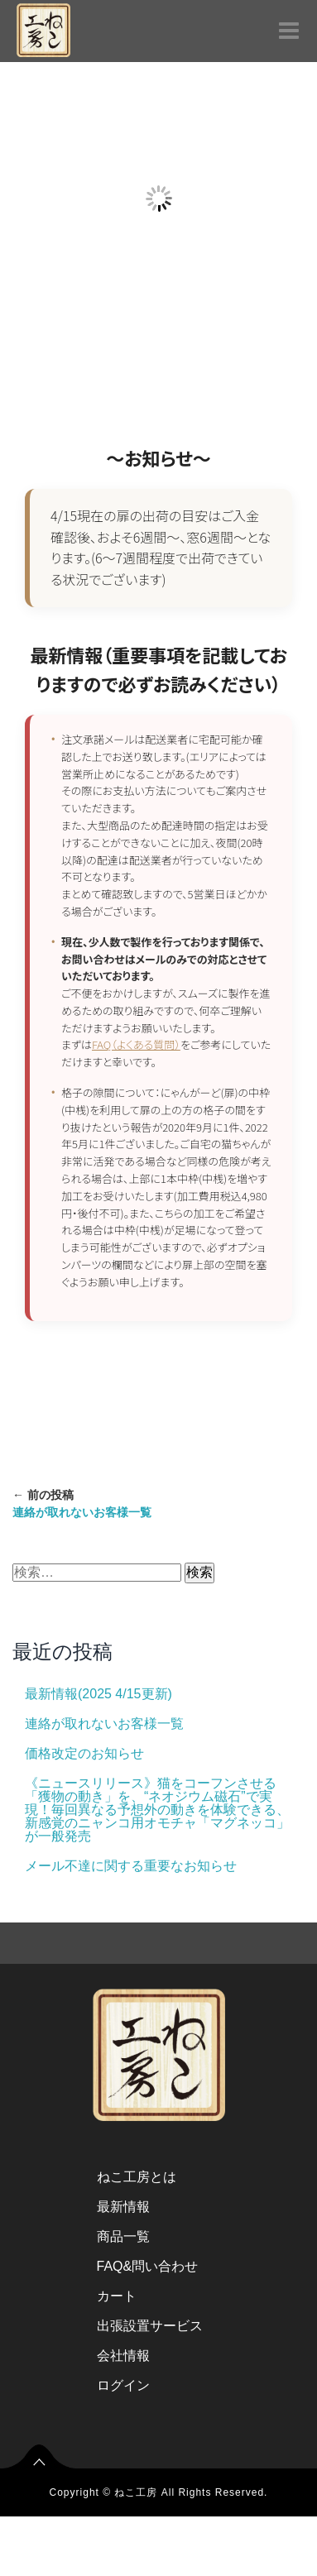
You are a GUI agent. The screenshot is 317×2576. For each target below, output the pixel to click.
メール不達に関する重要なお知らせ (131, 1866)
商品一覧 (123, 2236)
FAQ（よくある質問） (136, 1044)
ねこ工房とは (136, 2177)
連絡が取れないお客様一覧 (104, 1724)
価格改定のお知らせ (84, 1753)
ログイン (123, 2385)
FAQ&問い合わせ (148, 2266)
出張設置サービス (150, 2326)
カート (117, 2296)
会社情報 (123, 2356)
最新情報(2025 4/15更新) (98, 1694)
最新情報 (123, 2207)
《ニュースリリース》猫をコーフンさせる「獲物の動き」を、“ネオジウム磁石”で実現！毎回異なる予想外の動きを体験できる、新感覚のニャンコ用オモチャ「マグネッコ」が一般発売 (157, 1809)
